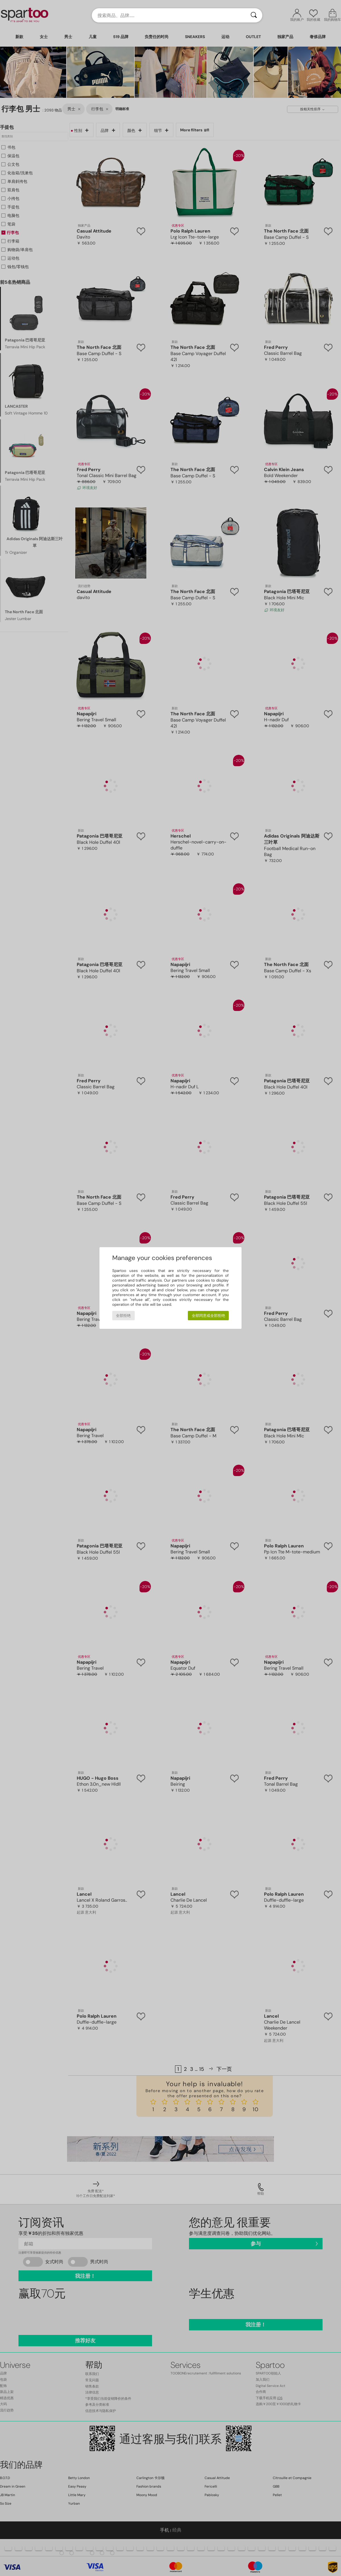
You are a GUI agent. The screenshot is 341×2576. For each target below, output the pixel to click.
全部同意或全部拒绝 (208, 1315)
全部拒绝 (123, 1315)
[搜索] (253, 15)
